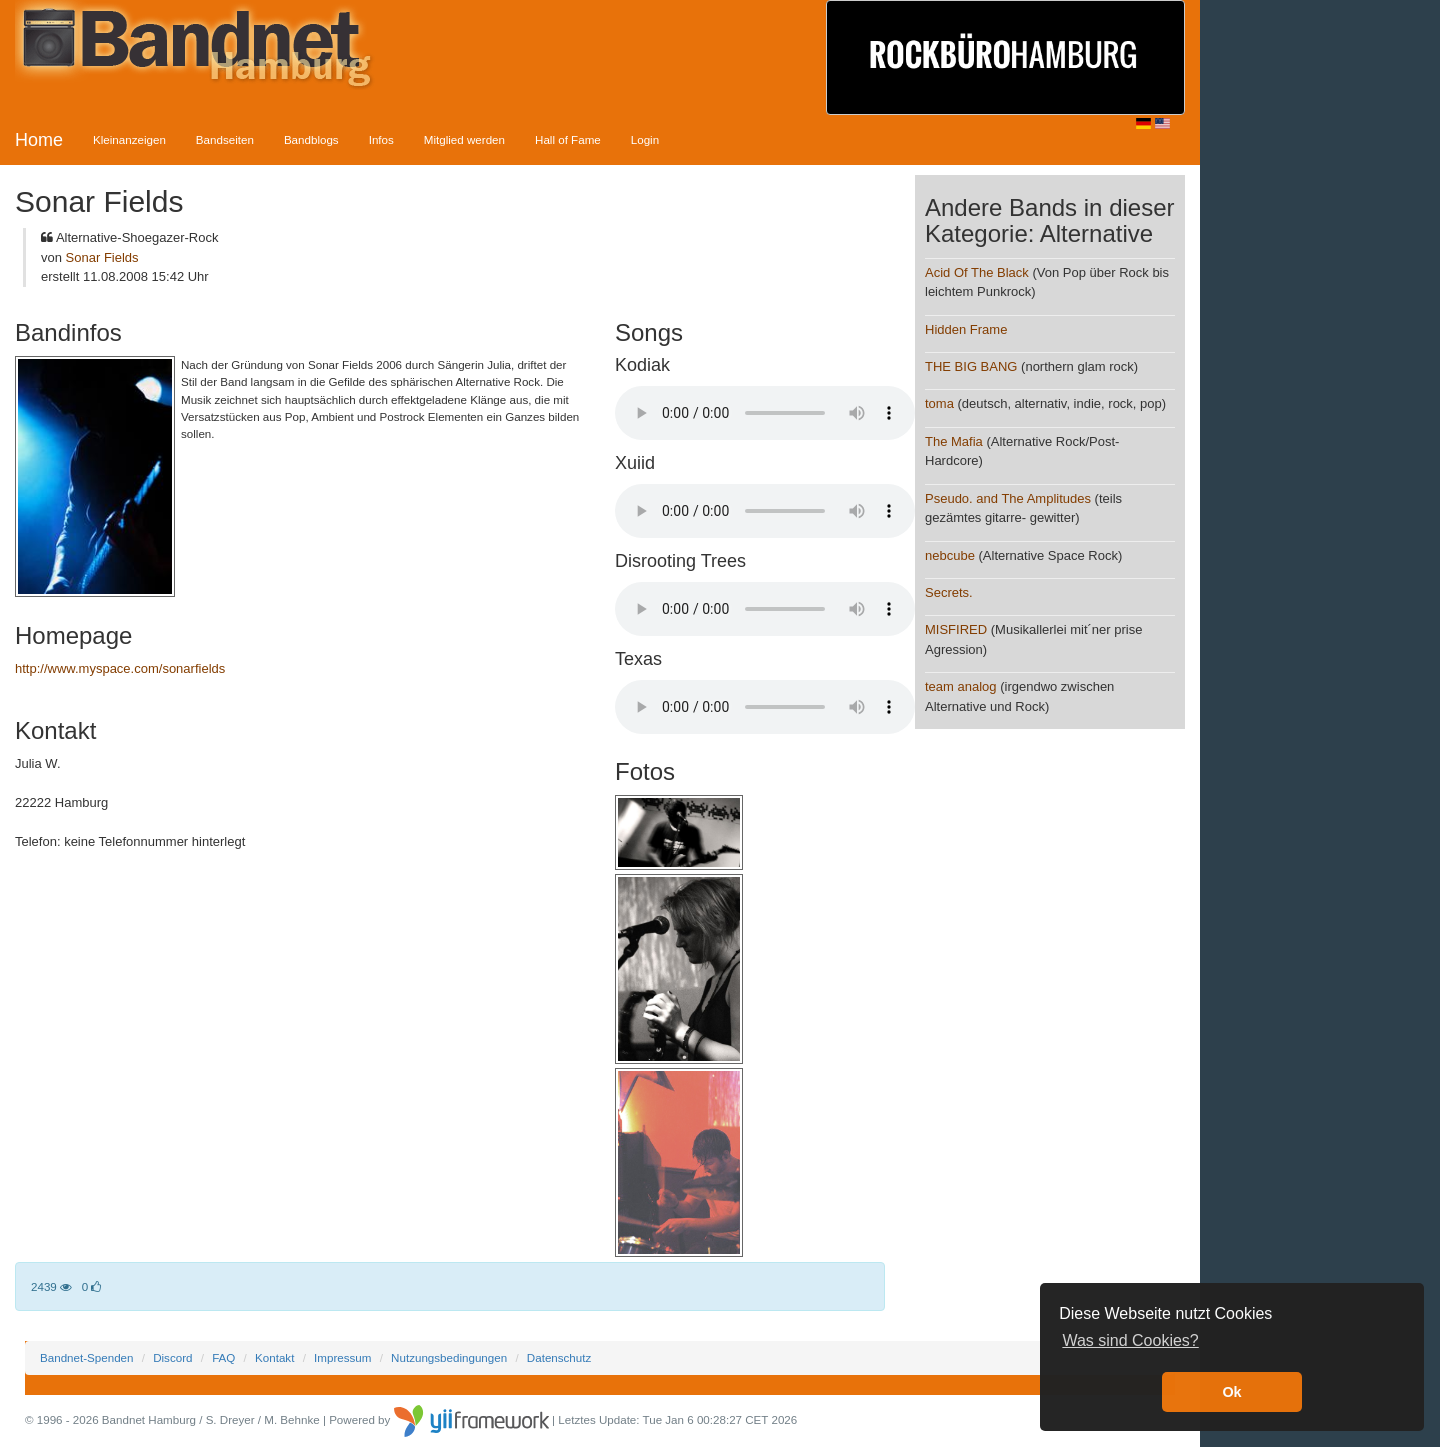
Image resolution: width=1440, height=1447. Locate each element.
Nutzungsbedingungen (449, 1357)
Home (39, 140)
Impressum (342, 1357)
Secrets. (949, 592)
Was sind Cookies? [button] (1130, 1340)
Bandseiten (225, 139)
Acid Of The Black (977, 272)
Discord (172, 1357)
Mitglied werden (464, 139)
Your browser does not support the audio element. (765, 413)
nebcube (950, 555)
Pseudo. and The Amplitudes (1008, 498)
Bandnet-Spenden (86, 1357)
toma (939, 403)
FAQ (223, 1357)
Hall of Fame (568, 139)
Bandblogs (311, 139)
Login (645, 139)
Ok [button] (1231, 1392)
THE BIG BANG (971, 366)
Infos (381, 139)
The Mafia (954, 441)
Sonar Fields (102, 257)
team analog (961, 686)
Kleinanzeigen (129, 139)
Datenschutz (559, 1357)
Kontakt (274, 1357)
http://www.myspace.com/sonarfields (120, 668)
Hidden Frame (966, 329)
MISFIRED (956, 629)
